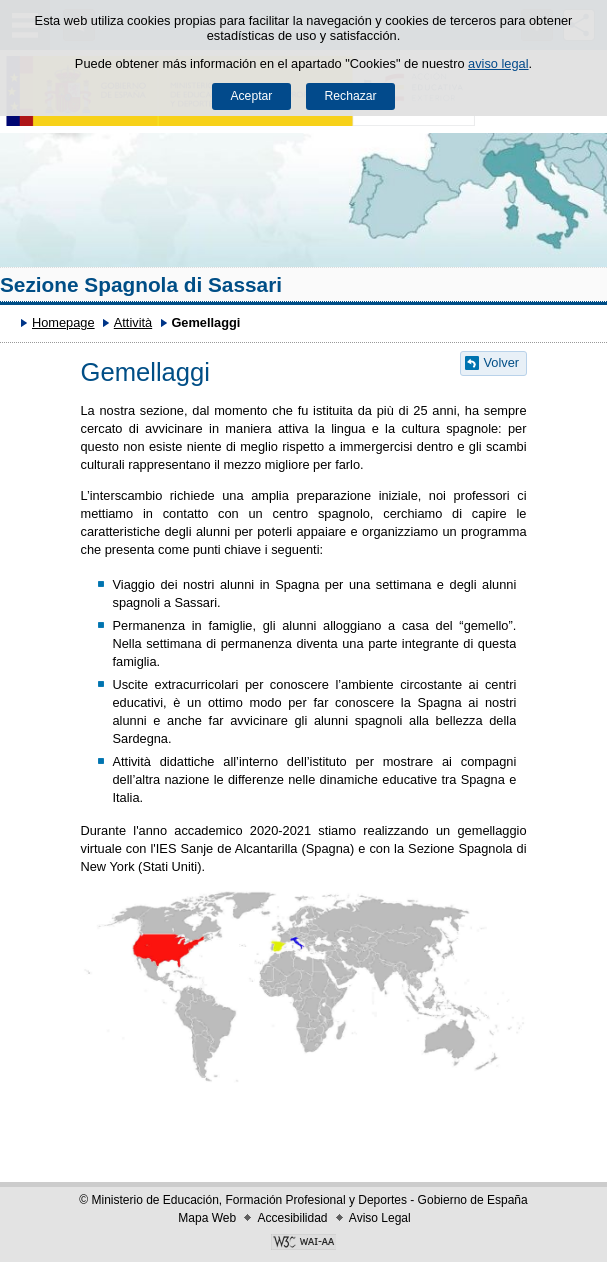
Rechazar (351, 96)
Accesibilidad (292, 1218)
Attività (133, 322)
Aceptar (251, 96)
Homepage (63, 322)
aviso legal (498, 63)
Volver (502, 362)
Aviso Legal (380, 1218)
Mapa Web (207, 1218)
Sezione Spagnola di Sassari (141, 284)
